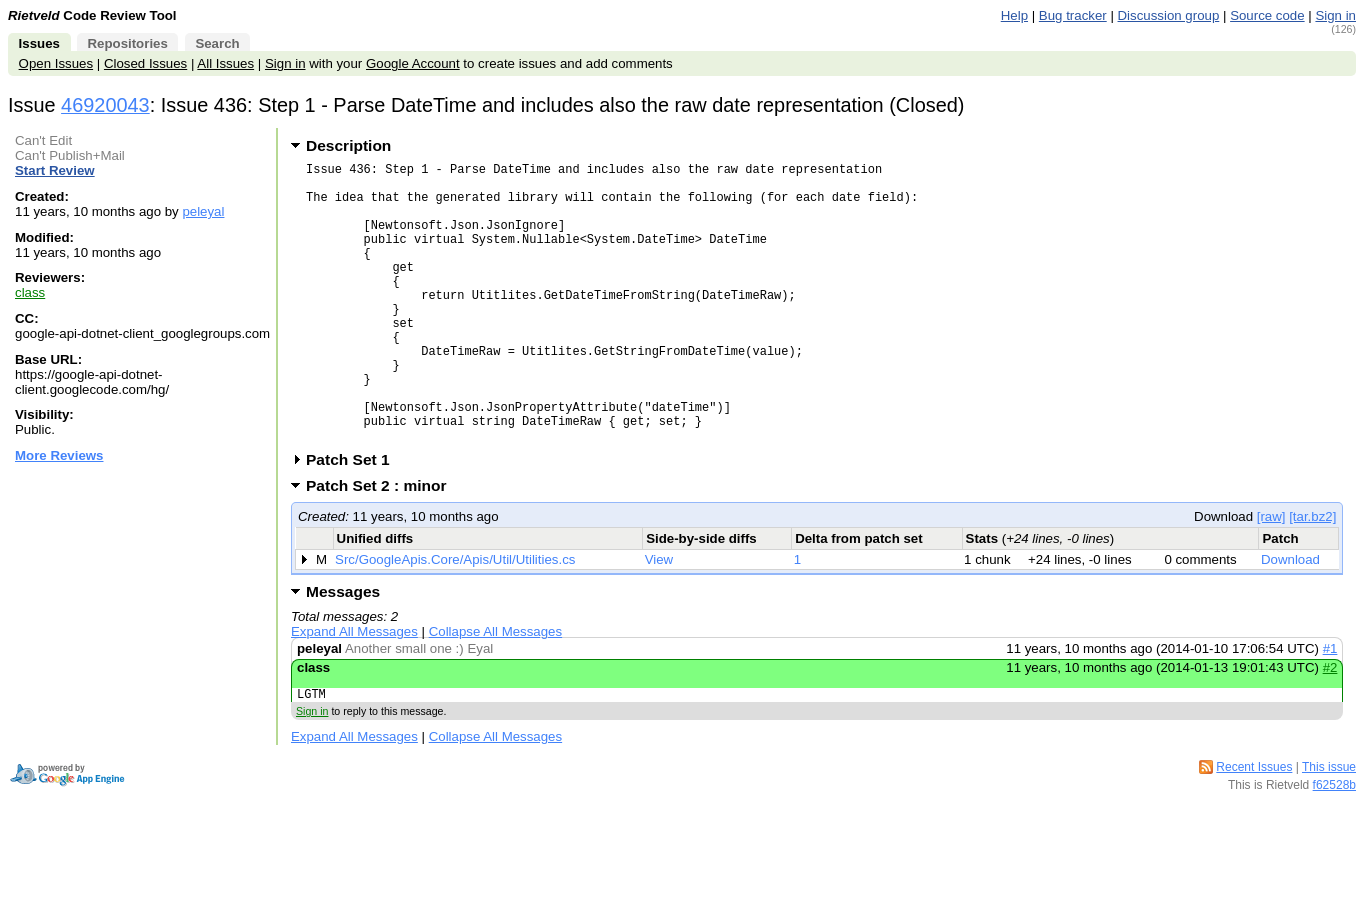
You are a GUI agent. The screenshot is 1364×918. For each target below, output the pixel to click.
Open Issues (56, 63)
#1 (1330, 708)
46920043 (105, 105)
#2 (1330, 727)
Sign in (1335, 15)
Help (1014, 15)
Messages (343, 651)
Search (217, 43)
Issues (39, 43)
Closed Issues (145, 63)
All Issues (225, 63)
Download (1290, 619)
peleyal (203, 211)
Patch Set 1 (354, 519)
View (659, 619)
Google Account (413, 63)
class (30, 292)
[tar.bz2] (1312, 576)
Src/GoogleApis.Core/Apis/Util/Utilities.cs (455, 619)
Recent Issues (1254, 830)
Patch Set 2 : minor (383, 545)
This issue (1329, 830)
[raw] (1271, 576)
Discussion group (1169, 15)
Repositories (127, 43)
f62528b (1334, 848)
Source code (1267, 15)
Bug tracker (1073, 15)
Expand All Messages (354, 691)
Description (348, 145)
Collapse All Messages (495, 691)
